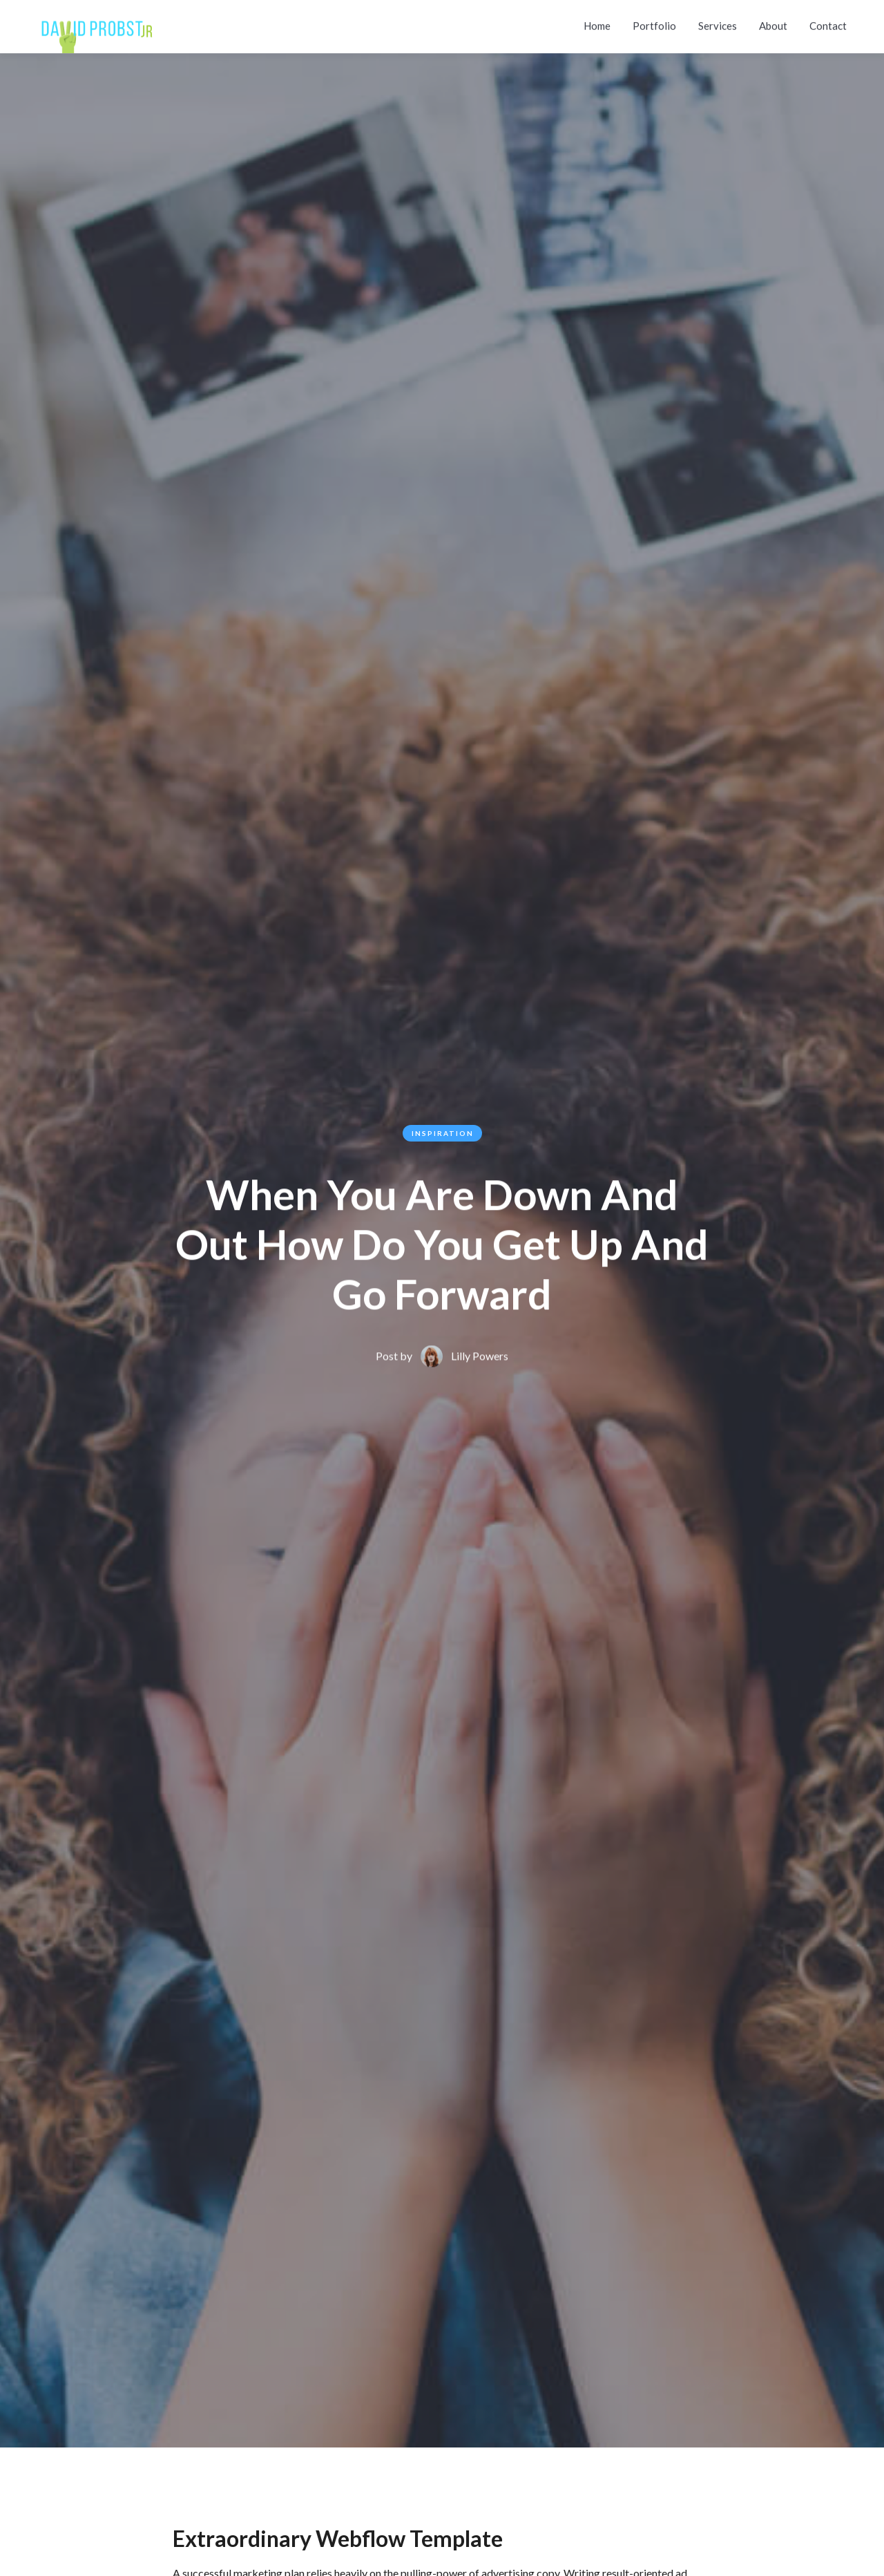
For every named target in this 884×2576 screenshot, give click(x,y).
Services (717, 23)
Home (597, 23)
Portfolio (654, 23)
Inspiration (443, 1133)
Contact (828, 23)
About (773, 23)
